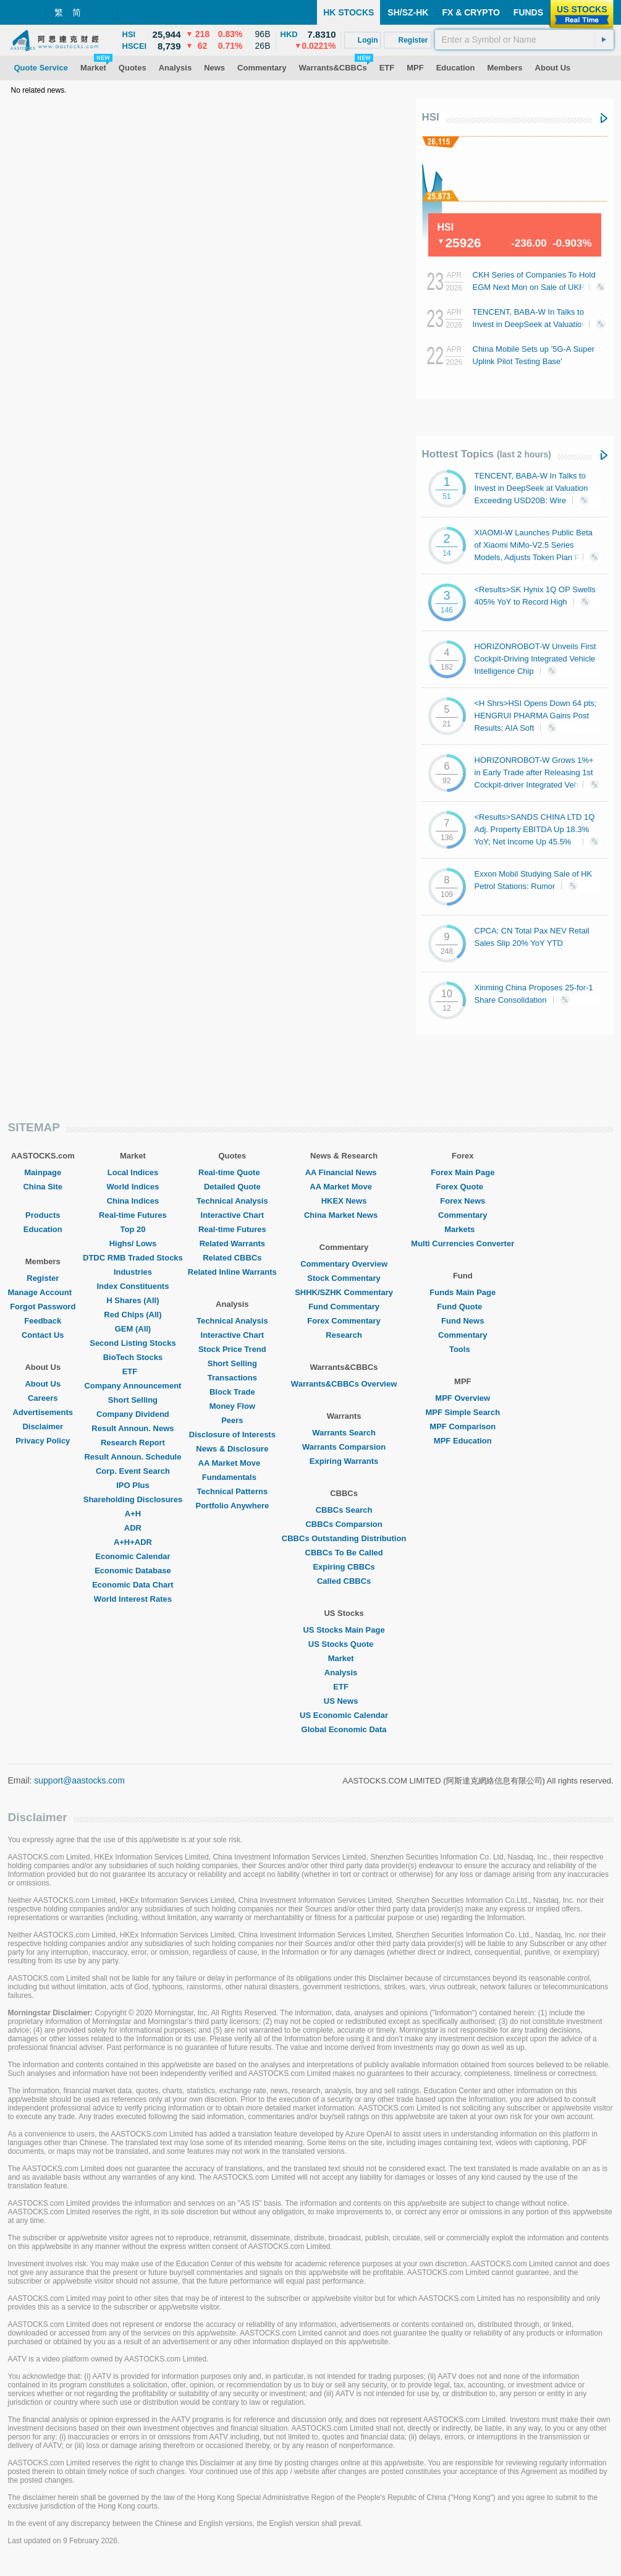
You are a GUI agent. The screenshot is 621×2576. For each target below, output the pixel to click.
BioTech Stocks (133, 1357)
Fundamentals (232, 1477)
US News (344, 1701)
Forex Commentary (343, 1320)
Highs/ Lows (133, 1243)
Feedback (42, 1320)
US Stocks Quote (343, 1644)
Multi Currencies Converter (462, 1243)
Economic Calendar (132, 1556)
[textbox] (524, 39)
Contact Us (43, 1335)
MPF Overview (462, 1398)
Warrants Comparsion (344, 1447)
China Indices (133, 1200)
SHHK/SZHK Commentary (344, 1292)
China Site (42, 1186)
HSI (430, 117)
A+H (133, 1513)
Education (42, 1229)
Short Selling (133, 1400)
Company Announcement (132, 1385)
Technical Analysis (232, 1200)
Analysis (343, 1672)
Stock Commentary (343, 1278)
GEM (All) (133, 1328)
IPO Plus (132, 1485)
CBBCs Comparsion (343, 1524)
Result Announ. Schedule (132, 1456)
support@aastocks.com (79, 1780)
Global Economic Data (344, 1729)
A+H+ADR (133, 1542)
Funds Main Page (462, 1292)
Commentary (462, 1215)
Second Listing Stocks (132, 1343)
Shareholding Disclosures (132, 1499)
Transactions (232, 1377)
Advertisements (42, 1412)
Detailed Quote (232, 1186)
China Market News (344, 1215)
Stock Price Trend (232, 1349)
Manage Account (43, 1292)
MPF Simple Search (462, 1412)
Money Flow (232, 1406)
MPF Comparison (462, 1426)
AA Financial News (344, 1172)
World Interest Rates (133, 1599)
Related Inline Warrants (232, 1272)
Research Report (133, 1442)
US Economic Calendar (344, 1715)
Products (42, 1215)
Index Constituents (132, 1286)
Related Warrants (232, 1243)
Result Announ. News (132, 1428)
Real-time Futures (133, 1215)
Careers (42, 1398)
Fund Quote (462, 1306)
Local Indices (133, 1172)
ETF (133, 1371)
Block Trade (232, 1391)
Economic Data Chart (132, 1584)
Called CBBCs (344, 1581)
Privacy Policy (42, 1440)
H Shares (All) (132, 1300)
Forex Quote (462, 1186)
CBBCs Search (344, 1510)
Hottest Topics (486, 454)
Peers (232, 1420)
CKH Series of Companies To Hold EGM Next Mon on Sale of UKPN (534, 286)
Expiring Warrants (344, 1461)
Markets (462, 1229)
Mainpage (42, 1172)
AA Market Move (232, 1463)
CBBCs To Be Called (344, 1552)
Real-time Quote (232, 1172)
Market (344, 1658)
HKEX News (344, 1200)
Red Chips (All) (132, 1314)
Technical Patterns (232, 1491)
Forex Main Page (462, 1172)
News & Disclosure (232, 1448)
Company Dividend (132, 1414)
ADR (133, 1527)
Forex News (462, 1200)
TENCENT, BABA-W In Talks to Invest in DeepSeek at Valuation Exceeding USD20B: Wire (534, 324)
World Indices (132, 1186)
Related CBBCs (232, 1257)
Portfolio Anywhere (232, 1505)
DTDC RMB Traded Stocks (133, 1257)
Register (43, 1278)
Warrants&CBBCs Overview (344, 1383)
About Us (43, 1383)
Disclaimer (42, 1426)
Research (344, 1335)
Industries (133, 1272)
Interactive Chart (232, 1215)
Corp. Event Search (133, 1471)
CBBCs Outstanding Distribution (344, 1538)
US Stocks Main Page (343, 1629)
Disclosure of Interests (232, 1434)
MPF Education (463, 1440)
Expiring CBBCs (343, 1566)
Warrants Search (344, 1432)
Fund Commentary (343, 1306)
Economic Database (133, 1570)
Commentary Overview (343, 1264)
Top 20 (132, 1229)
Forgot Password (42, 1306)
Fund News (462, 1320)
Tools (462, 1349)
